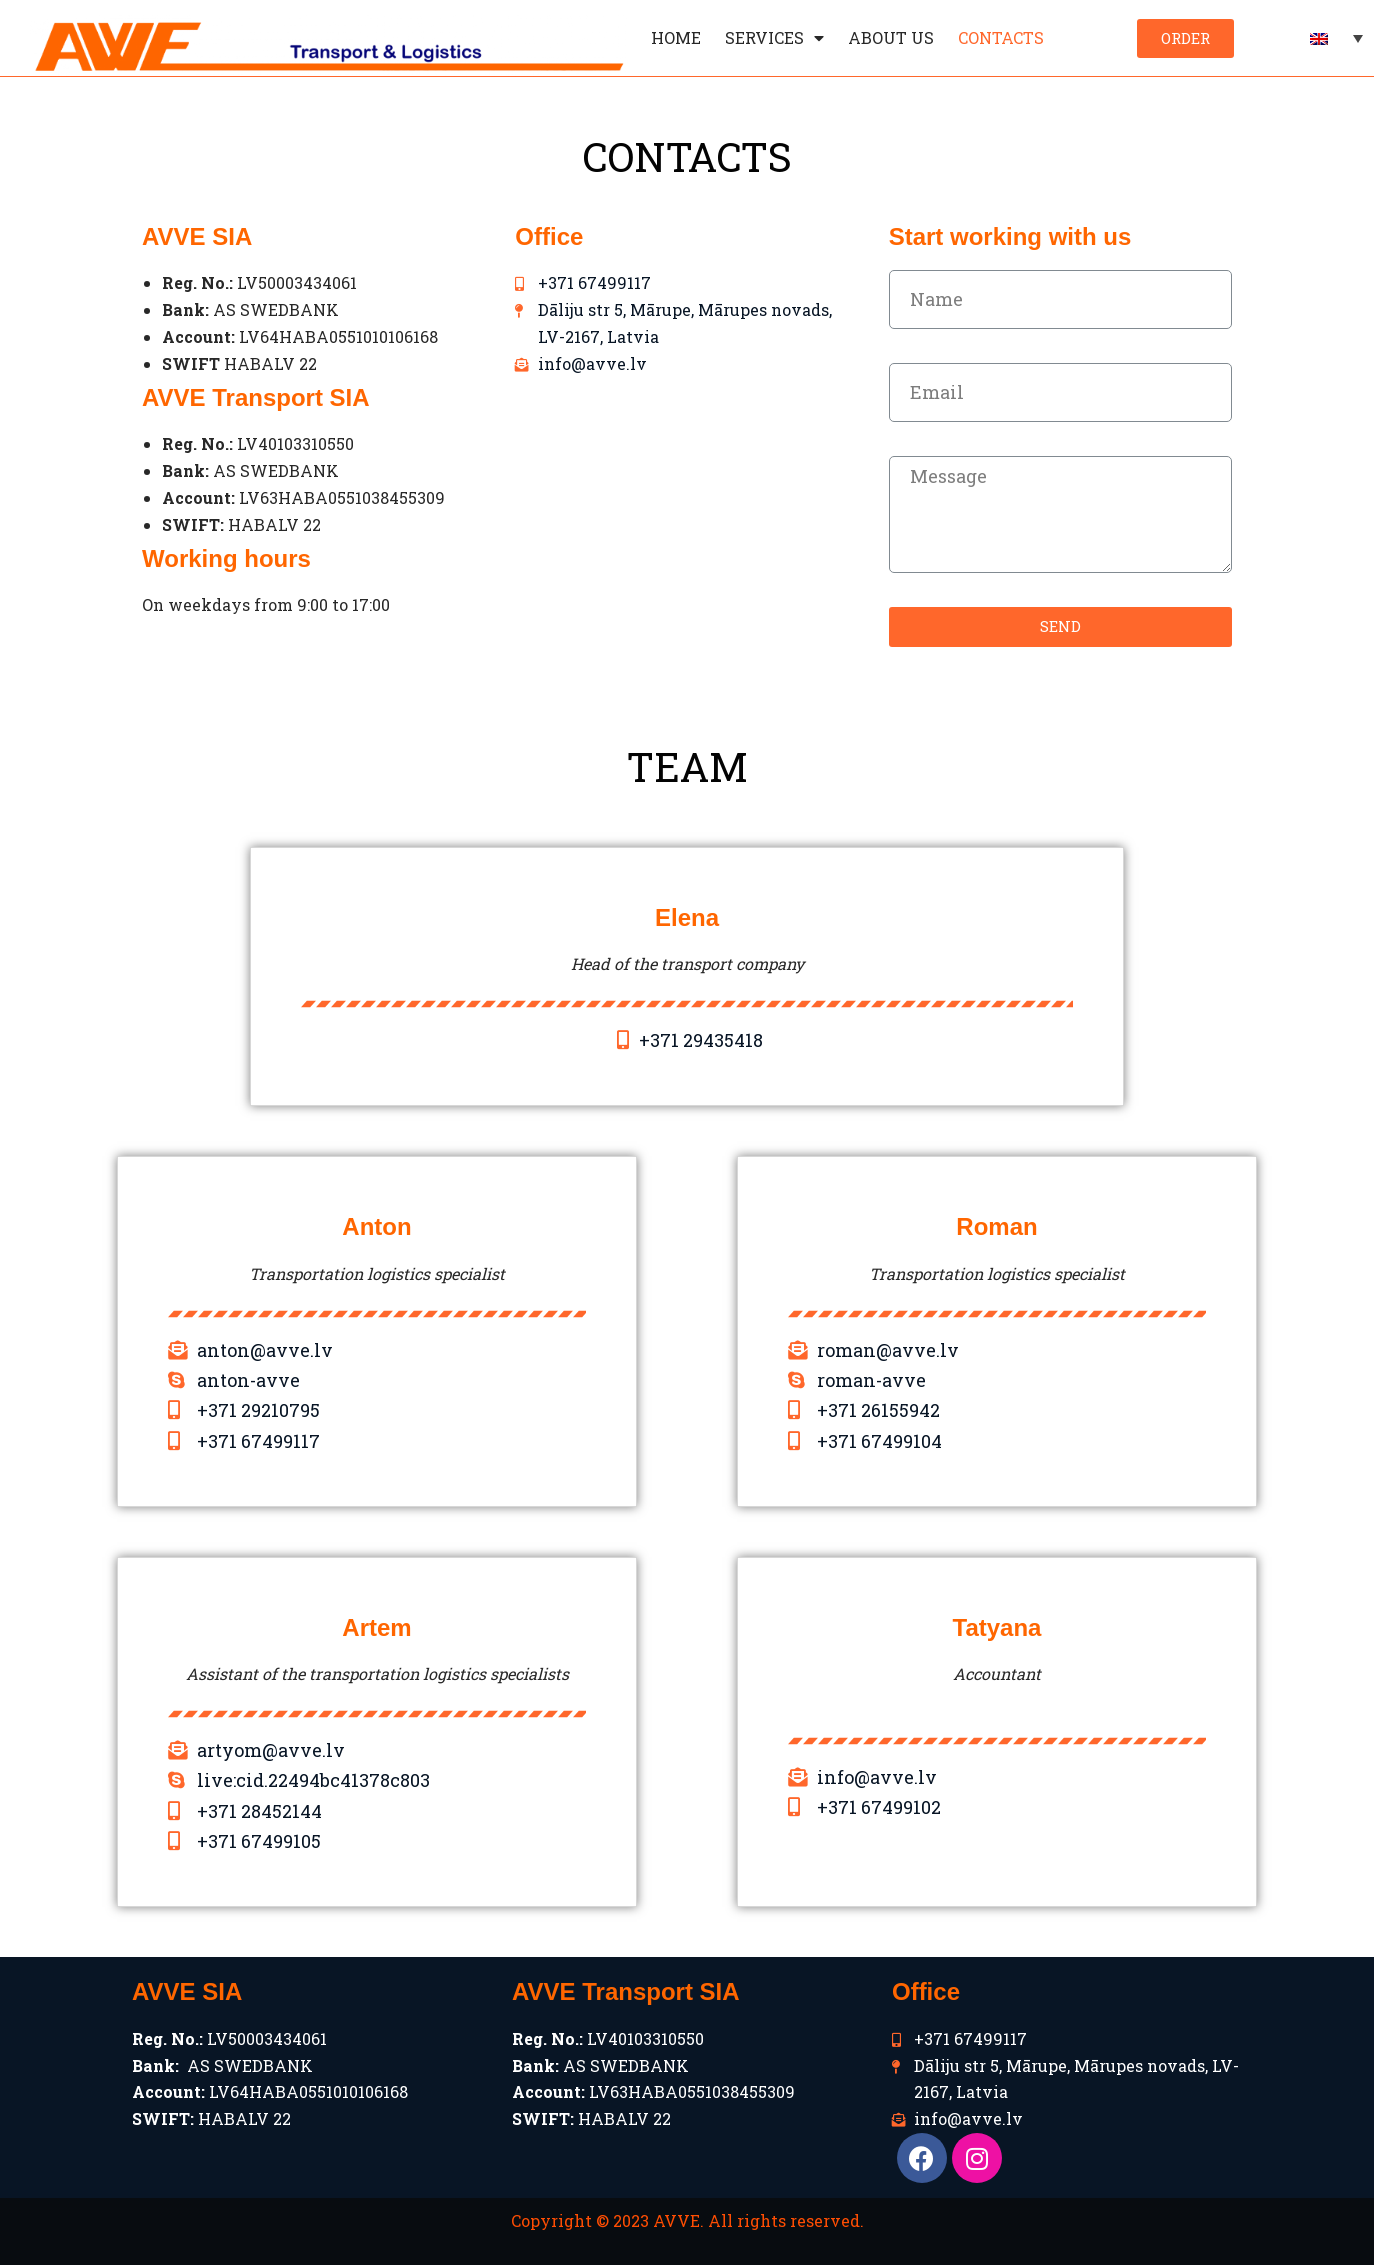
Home (676, 37)
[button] (1185, 38)
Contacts (1001, 37)
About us (891, 37)
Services (774, 38)
